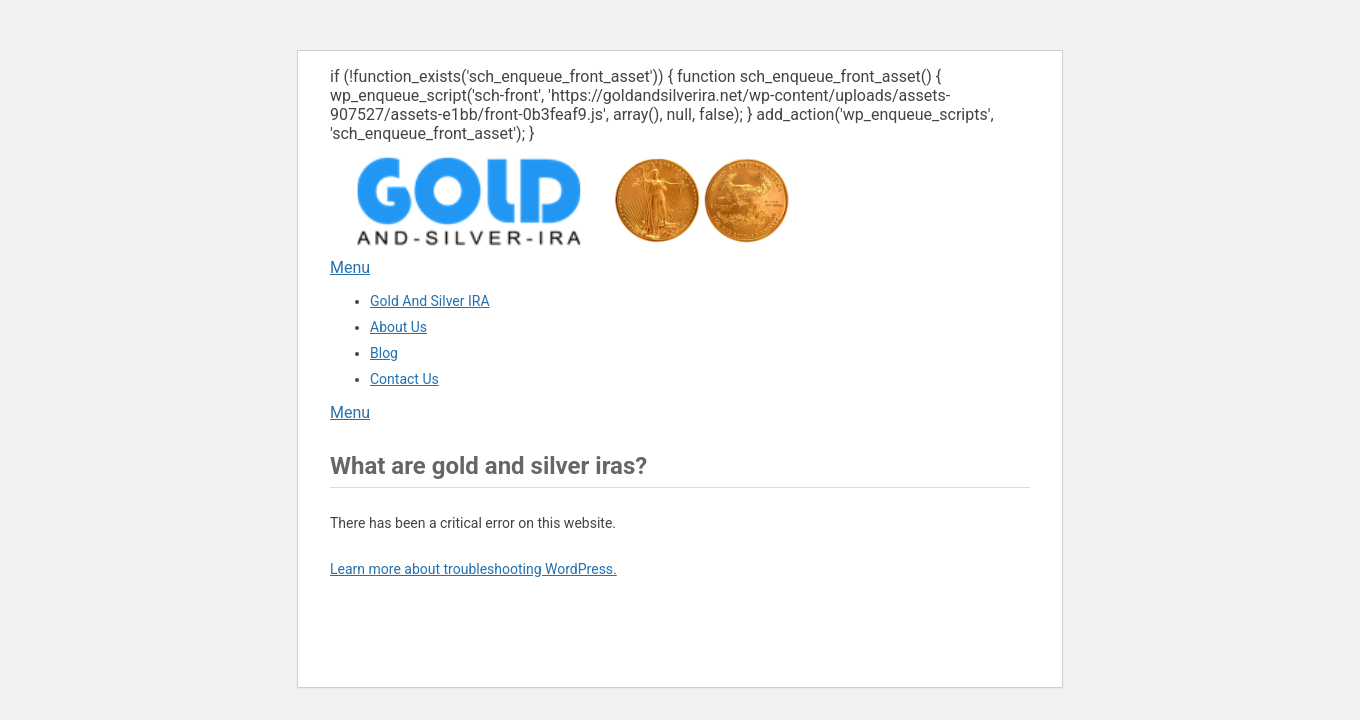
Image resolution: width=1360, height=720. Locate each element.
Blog (384, 353)
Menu (350, 267)
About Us (398, 327)
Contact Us (404, 379)
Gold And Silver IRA (430, 301)
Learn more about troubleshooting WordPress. (473, 569)
